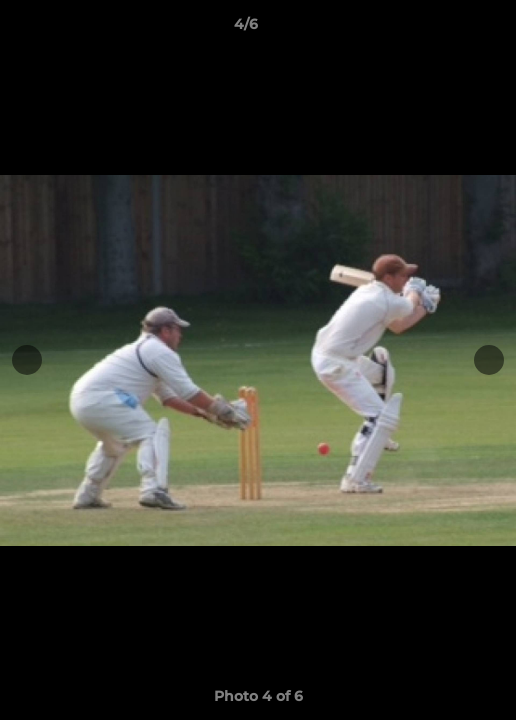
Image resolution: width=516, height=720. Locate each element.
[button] (444, 29)
